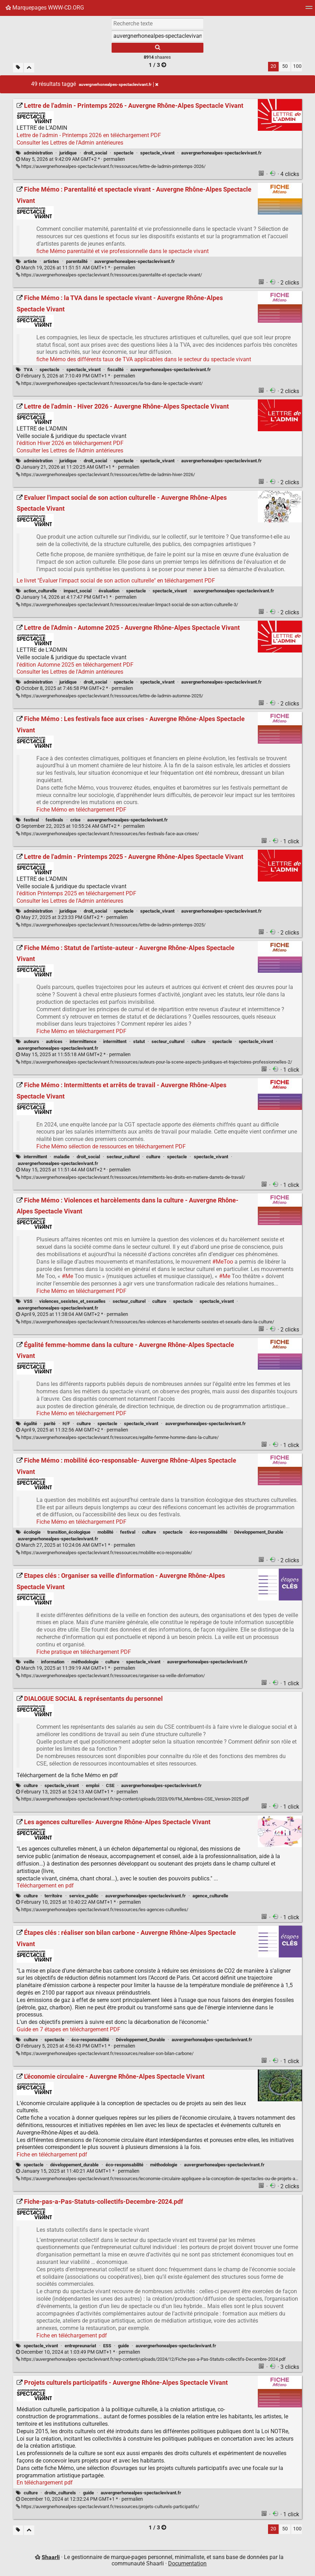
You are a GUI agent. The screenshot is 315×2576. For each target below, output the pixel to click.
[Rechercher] (157, 48)
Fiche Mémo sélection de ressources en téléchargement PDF (111, 1146)
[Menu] (309, 10)
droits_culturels (60, 2492)
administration (38, 153)
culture (198, 1041)
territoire (53, 1895)
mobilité (105, 1532)
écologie (32, 1532)
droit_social (95, 153)
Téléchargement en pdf (45, 1885)
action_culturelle (40, 590)
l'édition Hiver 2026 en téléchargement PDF (70, 443)
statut (139, 1041)
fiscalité (115, 369)
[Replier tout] (29, 67)
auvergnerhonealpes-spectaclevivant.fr (221, 153)
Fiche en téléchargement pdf (52, 2154)
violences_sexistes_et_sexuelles (72, 1301)
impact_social (77, 590)
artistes (51, 261)
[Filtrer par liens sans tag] (18, 67)
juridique (68, 153)
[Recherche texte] (157, 23)
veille (29, 1661)
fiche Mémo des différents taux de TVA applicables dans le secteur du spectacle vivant (143, 359)
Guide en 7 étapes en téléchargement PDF (68, 2029)
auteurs (31, 1041)
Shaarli (51, 2557)
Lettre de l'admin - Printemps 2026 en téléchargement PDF (89, 135)
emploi (92, 1785)
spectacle (123, 153)
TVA (28, 369)
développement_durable (74, 2164)
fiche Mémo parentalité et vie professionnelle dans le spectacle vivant (122, 251)
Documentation (187, 2563)
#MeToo (222, 1261)
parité (49, 1423)
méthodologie (85, 1661)
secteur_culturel (167, 1041)
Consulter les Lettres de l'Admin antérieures (70, 142)
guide (123, 2345)
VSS (28, 1301)
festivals (54, 819)
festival (31, 819)
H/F (66, 1423)
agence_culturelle (210, 1895)
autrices (54, 1041)
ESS (107, 2345)
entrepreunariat (80, 2345)
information (52, 1661)
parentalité (77, 261)
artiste (30, 261)
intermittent (114, 1041)
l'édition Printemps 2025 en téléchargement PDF (76, 893)
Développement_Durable (258, 1532)
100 (297, 66)
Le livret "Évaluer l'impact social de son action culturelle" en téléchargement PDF (116, 580)
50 (285, 66)
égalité (30, 1423)
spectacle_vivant (157, 153)
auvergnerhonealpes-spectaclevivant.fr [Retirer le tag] (118, 84)
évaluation (109, 590)
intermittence (83, 1041)
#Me (67, 1276)
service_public (84, 1895)
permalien (70, 159)
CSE (110, 1785)
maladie (62, 1156)
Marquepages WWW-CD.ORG (45, 7)
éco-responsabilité (208, 1532)
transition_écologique (68, 1532)
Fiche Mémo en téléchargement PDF (81, 809)
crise (75, 819)
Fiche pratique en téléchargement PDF (83, 1652)
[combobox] (157, 35)
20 (273, 66)
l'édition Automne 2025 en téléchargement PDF (75, 664)
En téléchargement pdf (45, 2482)
